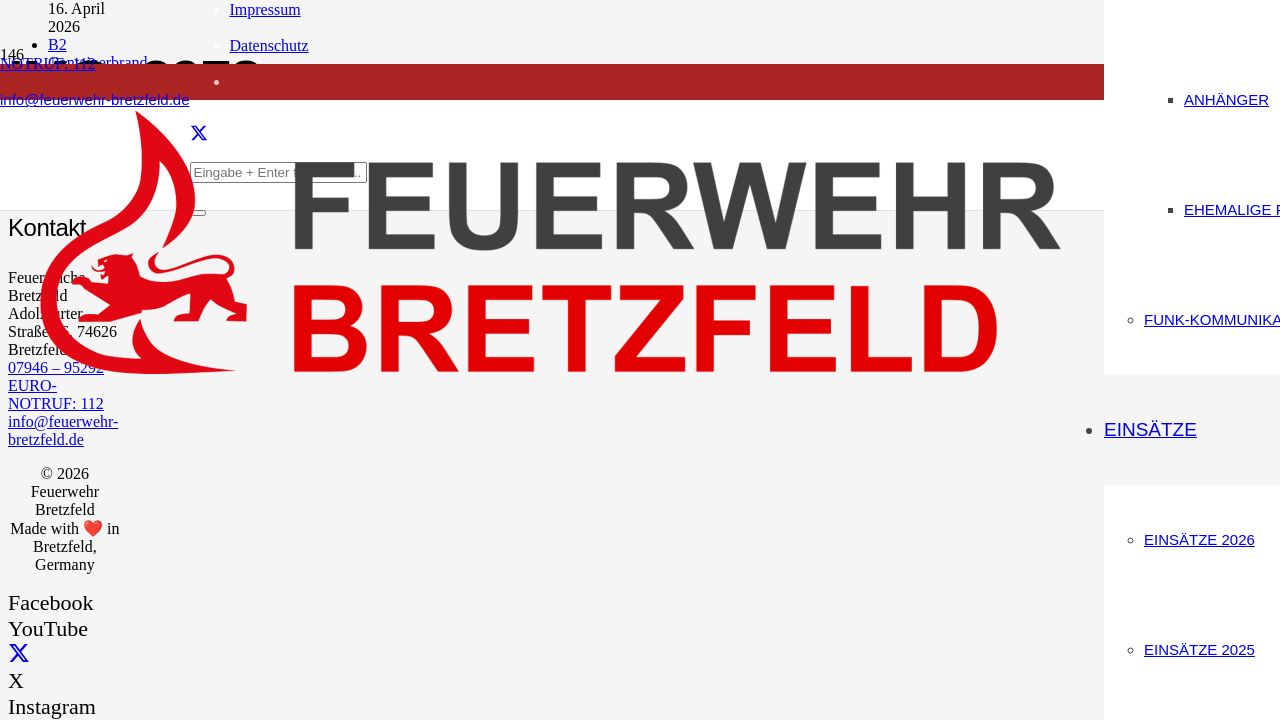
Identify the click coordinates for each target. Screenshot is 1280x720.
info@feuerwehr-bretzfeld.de (63, 430)
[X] (19, 654)
